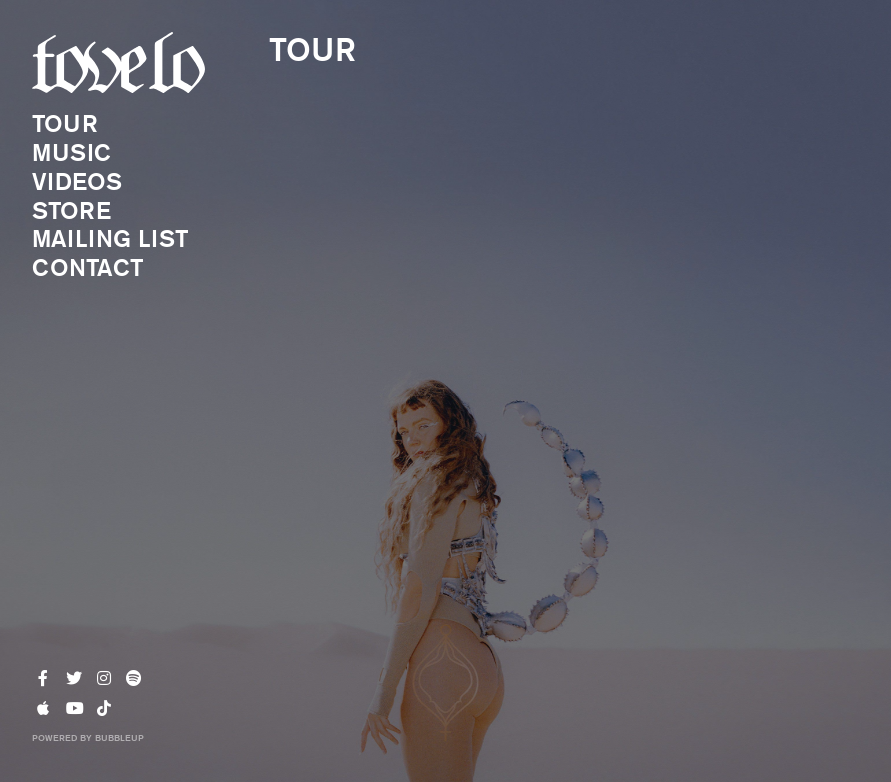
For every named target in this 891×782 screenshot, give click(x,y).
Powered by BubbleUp (88, 737)
